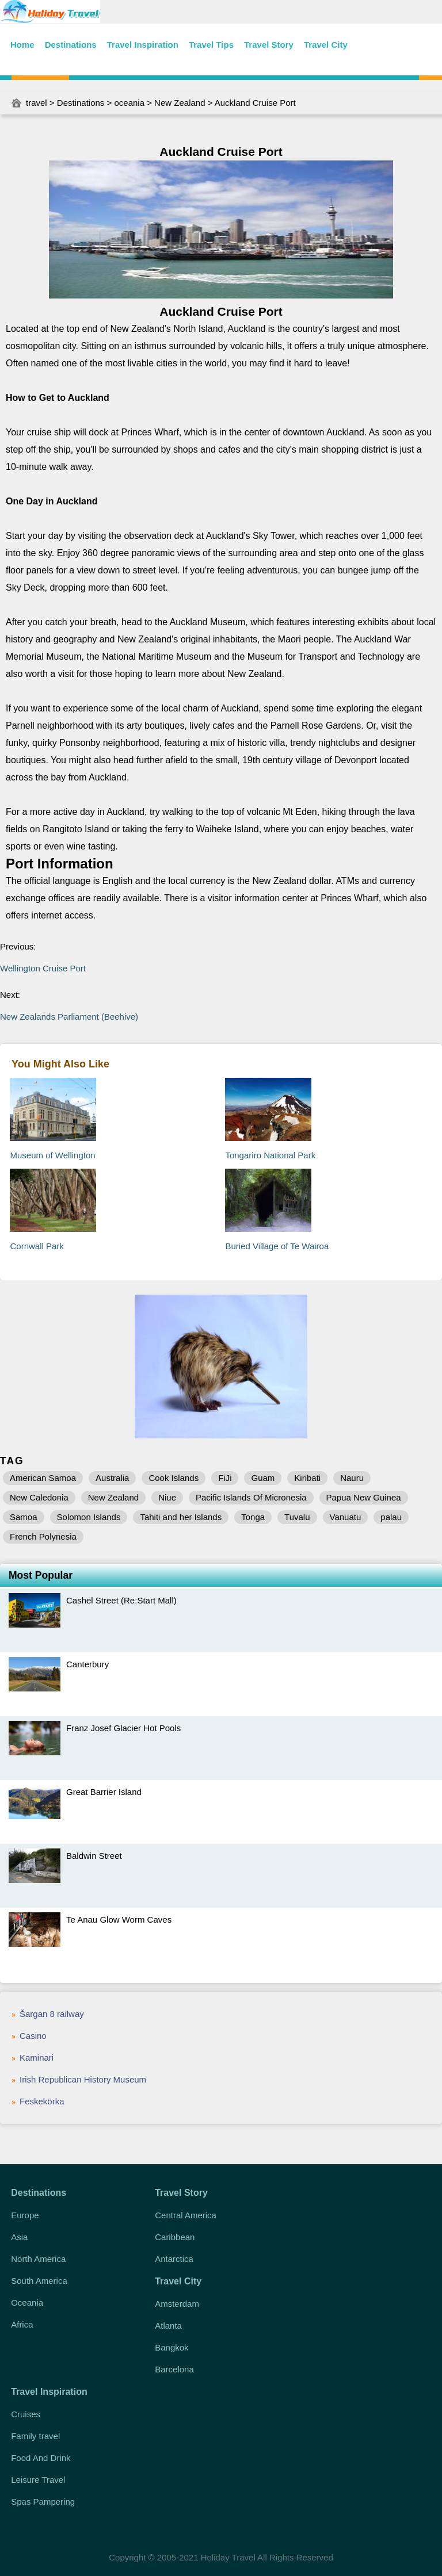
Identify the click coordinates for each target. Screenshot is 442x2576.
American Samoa (43, 1478)
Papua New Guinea (363, 1497)
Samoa (23, 1517)
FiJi (224, 1478)
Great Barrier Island (104, 1792)
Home (22, 44)
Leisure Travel (38, 2480)
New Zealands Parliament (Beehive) (69, 1016)
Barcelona (174, 2369)
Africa (22, 2324)
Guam (263, 1478)
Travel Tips (211, 44)
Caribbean (175, 2237)
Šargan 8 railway (52, 2014)
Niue (167, 1497)
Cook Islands (173, 1478)
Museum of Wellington (52, 1155)
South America (39, 2281)
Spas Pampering (43, 2501)
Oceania (27, 2302)
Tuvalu (297, 1517)
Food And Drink (40, 2458)
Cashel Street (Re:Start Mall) (121, 1600)
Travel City (326, 44)
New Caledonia (39, 1497)
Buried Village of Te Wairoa (277, 1246)
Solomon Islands (89, 1517)
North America (38, 2259)
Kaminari (37, 2057)
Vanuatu (345, 1517)
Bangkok (171, 2347)
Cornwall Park (36, 1246)
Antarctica (174, 2259)
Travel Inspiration (142, 44)
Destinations (71, 44)
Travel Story (269, 44)
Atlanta (168, 2325)
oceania (129, 103)
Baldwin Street (94, 1856)
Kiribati (307, 1478)
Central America (185, 2215)
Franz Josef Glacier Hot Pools (123, 1728)
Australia (112, 1478)
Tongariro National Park (270, 1155)
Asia (19, 2237)
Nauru (352, 1478)
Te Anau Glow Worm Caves (119, 1919)
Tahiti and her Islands (181, 1517)
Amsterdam (177, 2304)
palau (391, 1517)
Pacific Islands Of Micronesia (251, 1497)
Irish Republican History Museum (83, 2079)
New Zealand (179, 103)
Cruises (25, 2414)
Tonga (253, 1517)
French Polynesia (43, 1536)
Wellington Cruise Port (43, 968)
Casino (33, 2036)
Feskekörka (42, 2101)
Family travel (35, 2436)
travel (36, 103)
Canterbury (87, 1664)
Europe (25, 2215)
